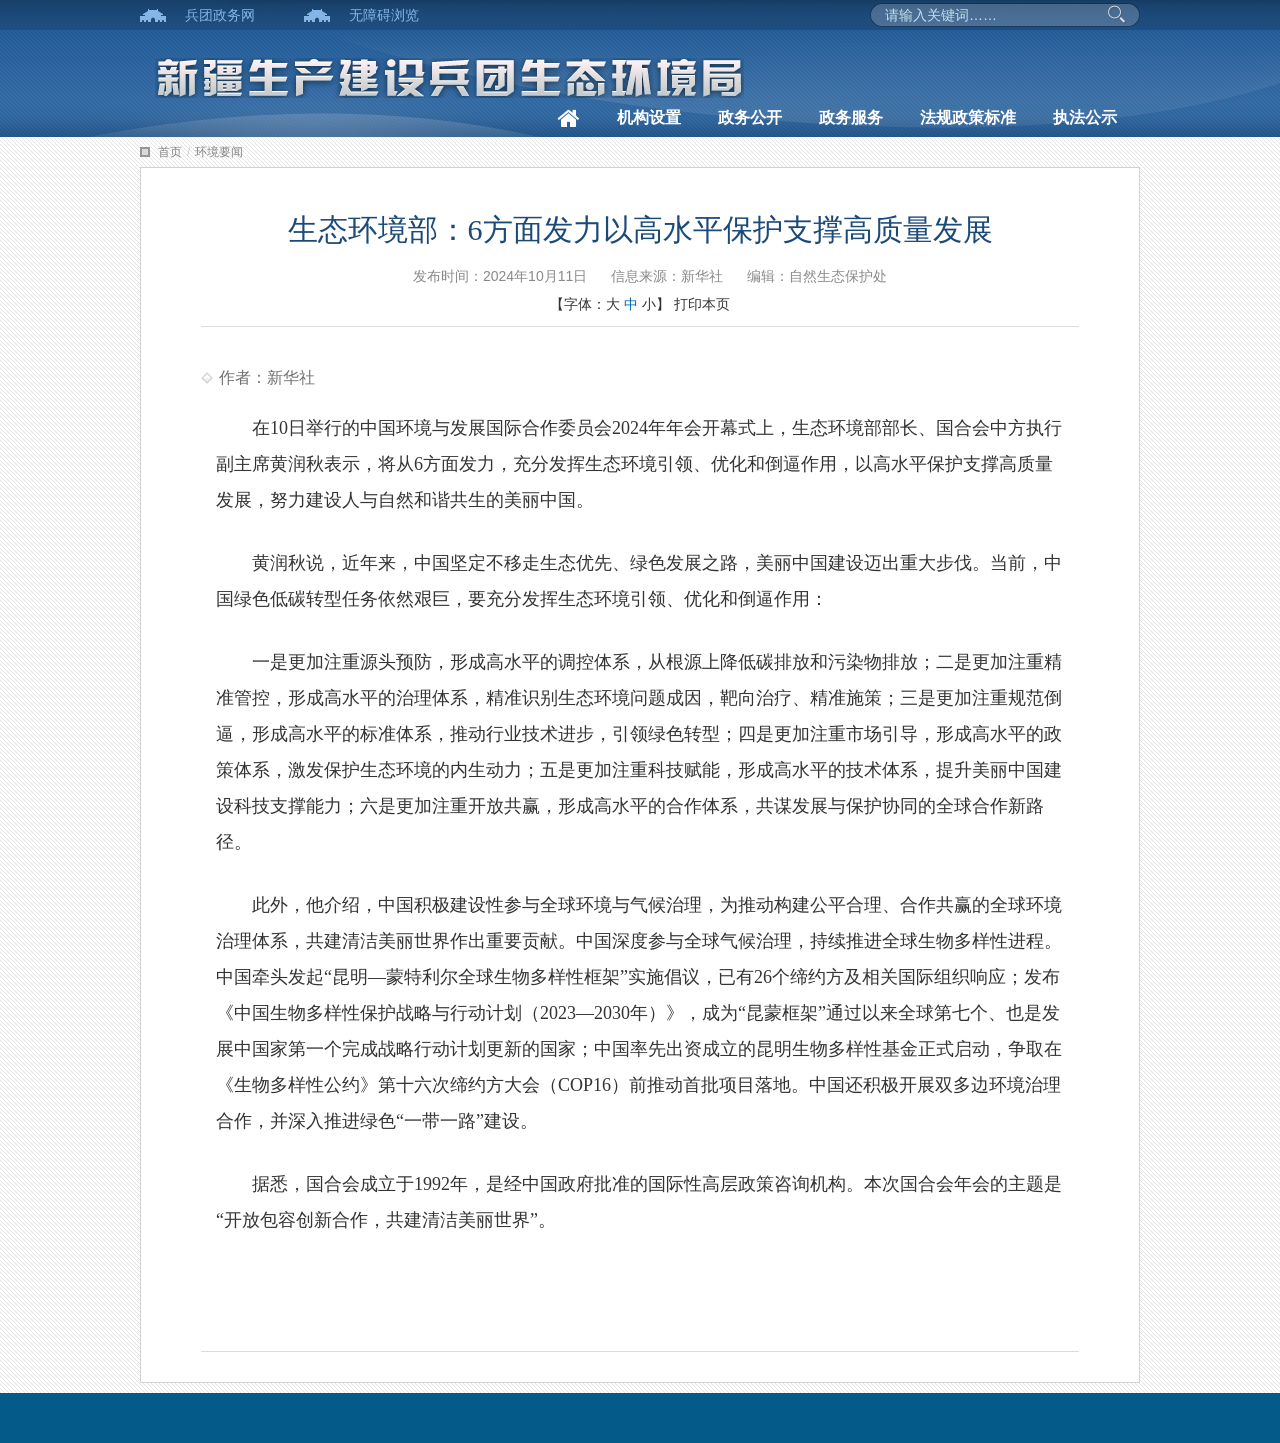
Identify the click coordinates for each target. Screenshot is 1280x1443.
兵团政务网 (220, 15)
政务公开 (750, 117)
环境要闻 (219, 152)
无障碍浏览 (384, 15)
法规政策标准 (968, 117)
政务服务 (851, 117)
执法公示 (1085, 117)
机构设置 (649, 117)
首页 (170, 152)
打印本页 (702, 304)
